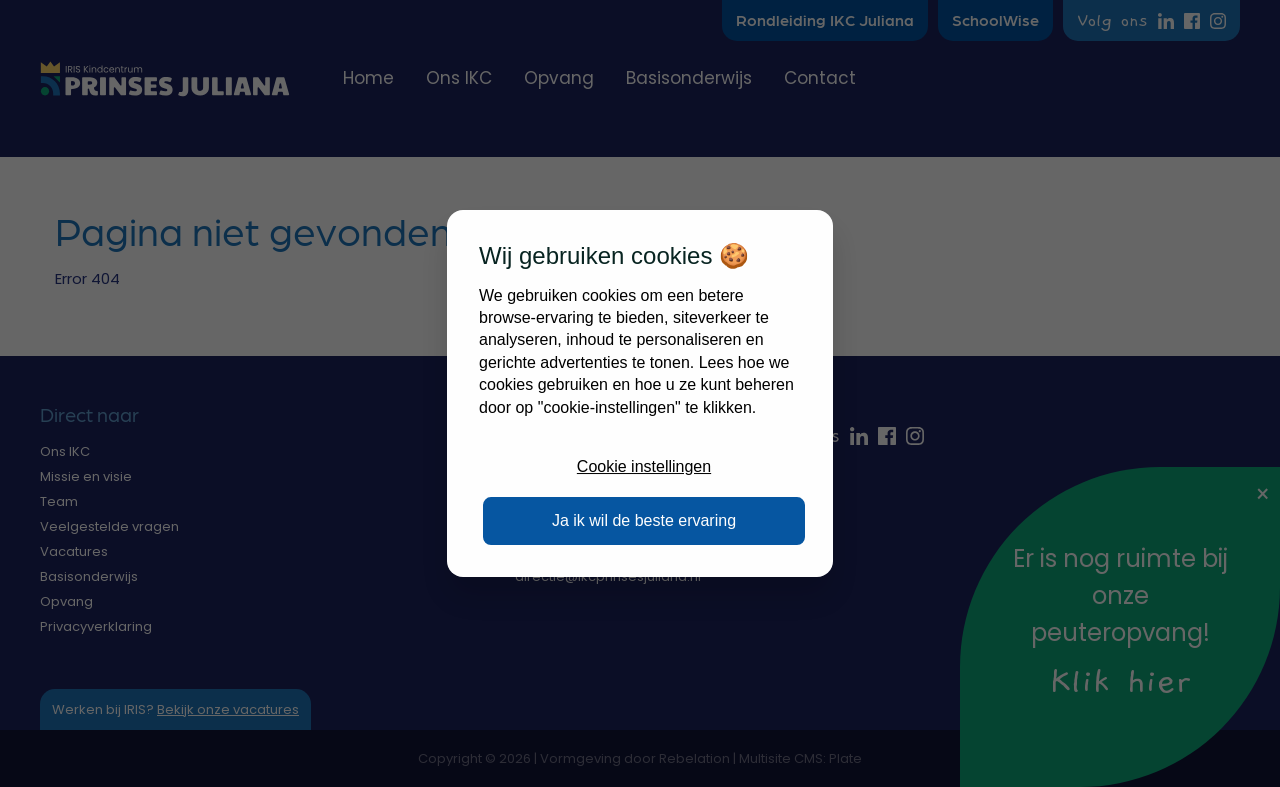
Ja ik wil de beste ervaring (644, 520)
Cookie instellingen (644, 466)
